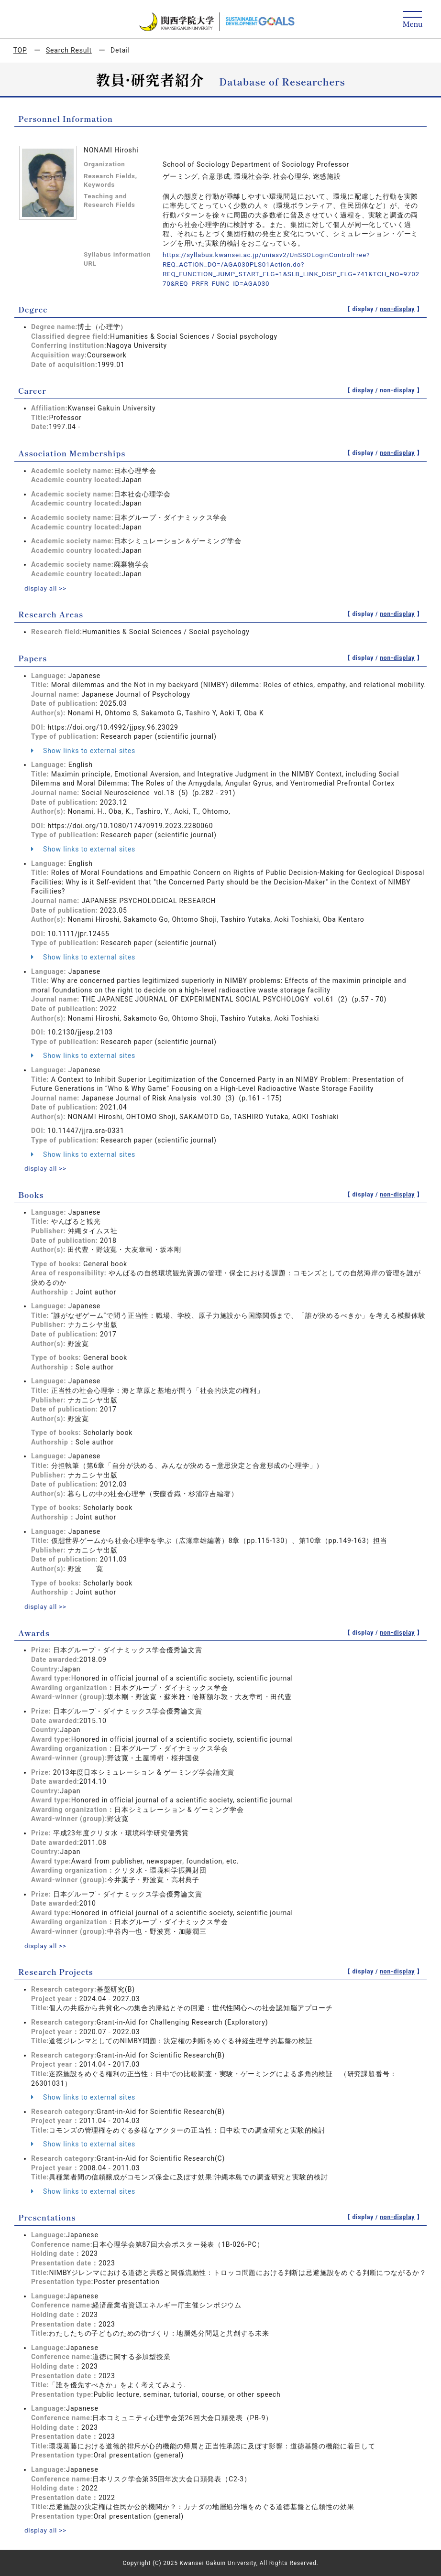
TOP (20, 50)
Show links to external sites (83, 750)
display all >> (46, 588)
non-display (397, 309)
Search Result (69, 50)
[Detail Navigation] (412, 19)
